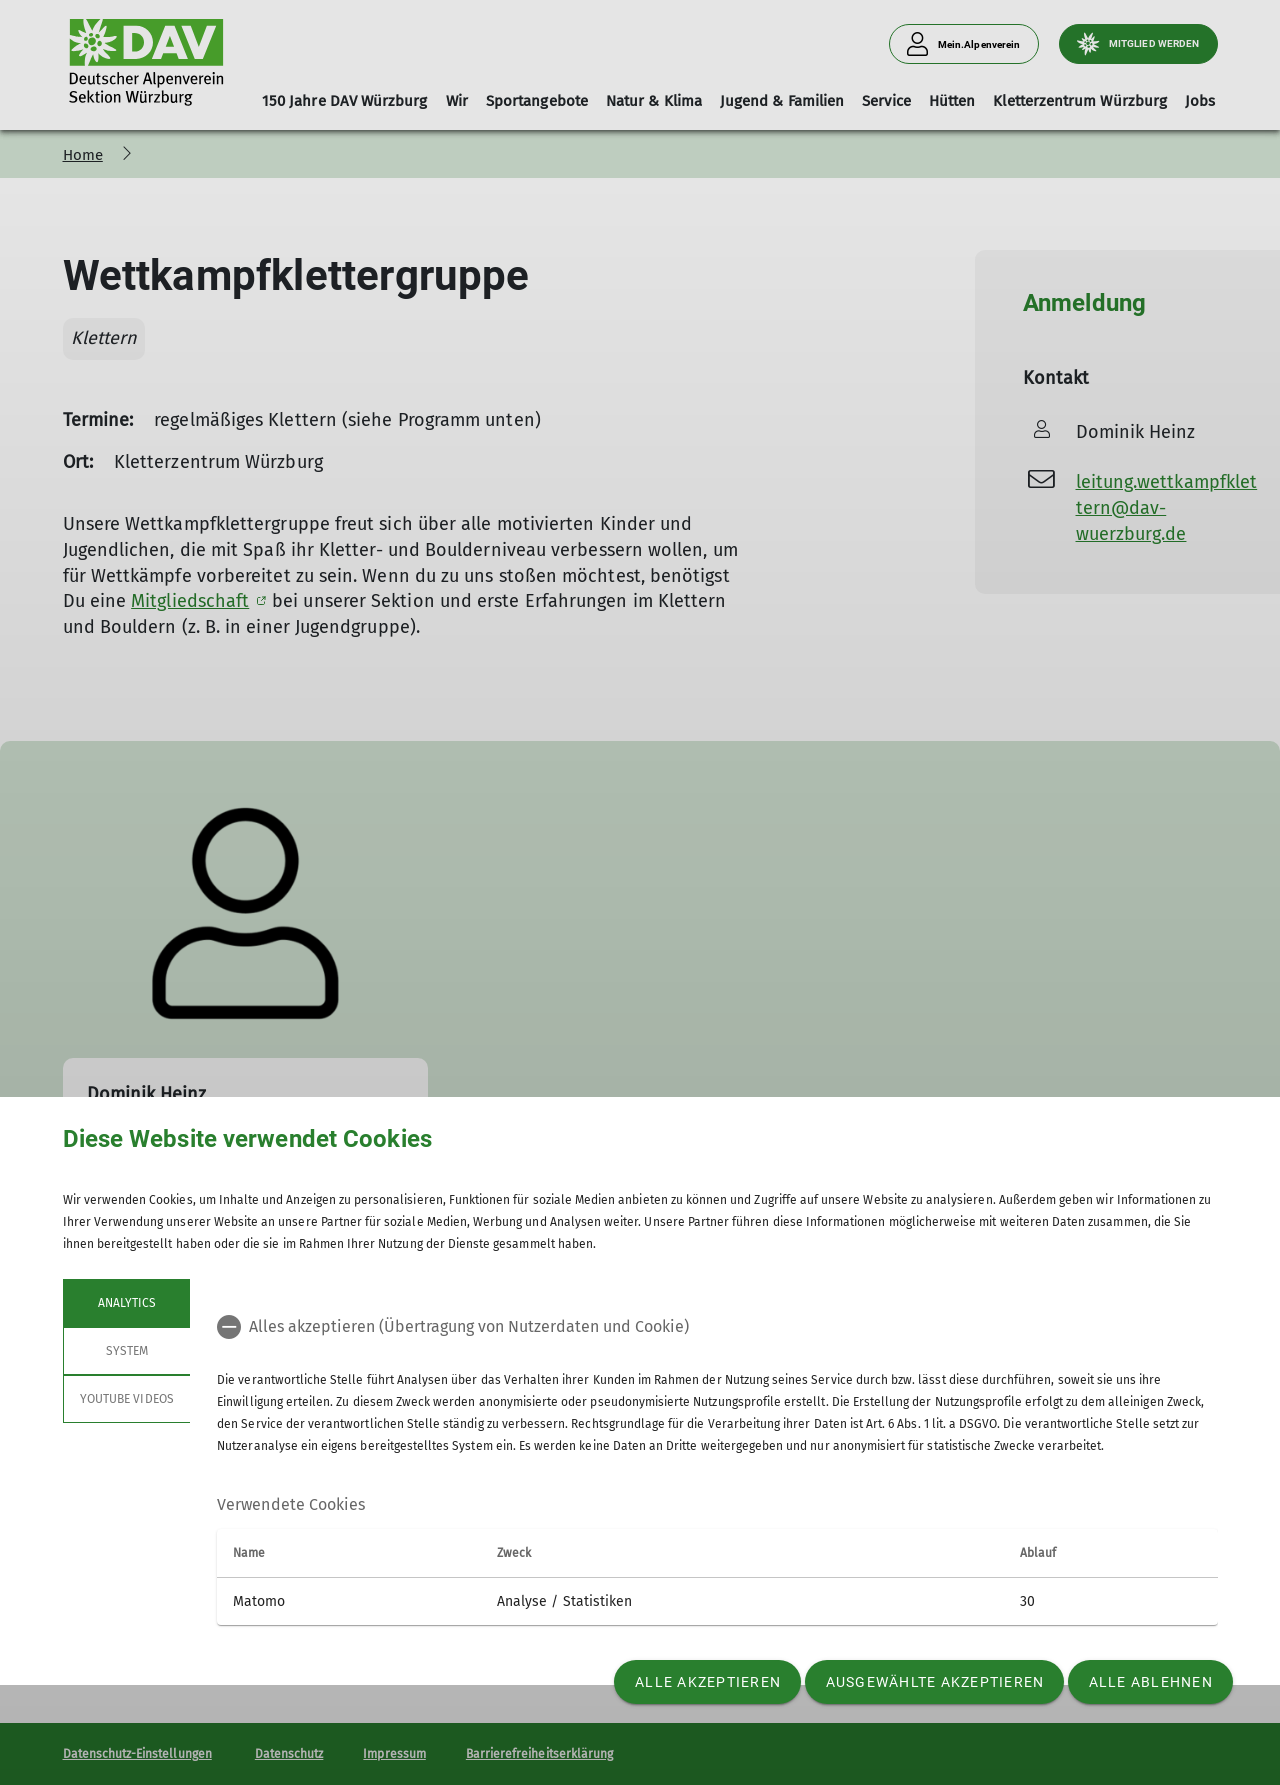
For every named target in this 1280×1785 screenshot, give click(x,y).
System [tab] (126, 1351)
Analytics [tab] (126, 1303)
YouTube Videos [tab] (127, 1399)
